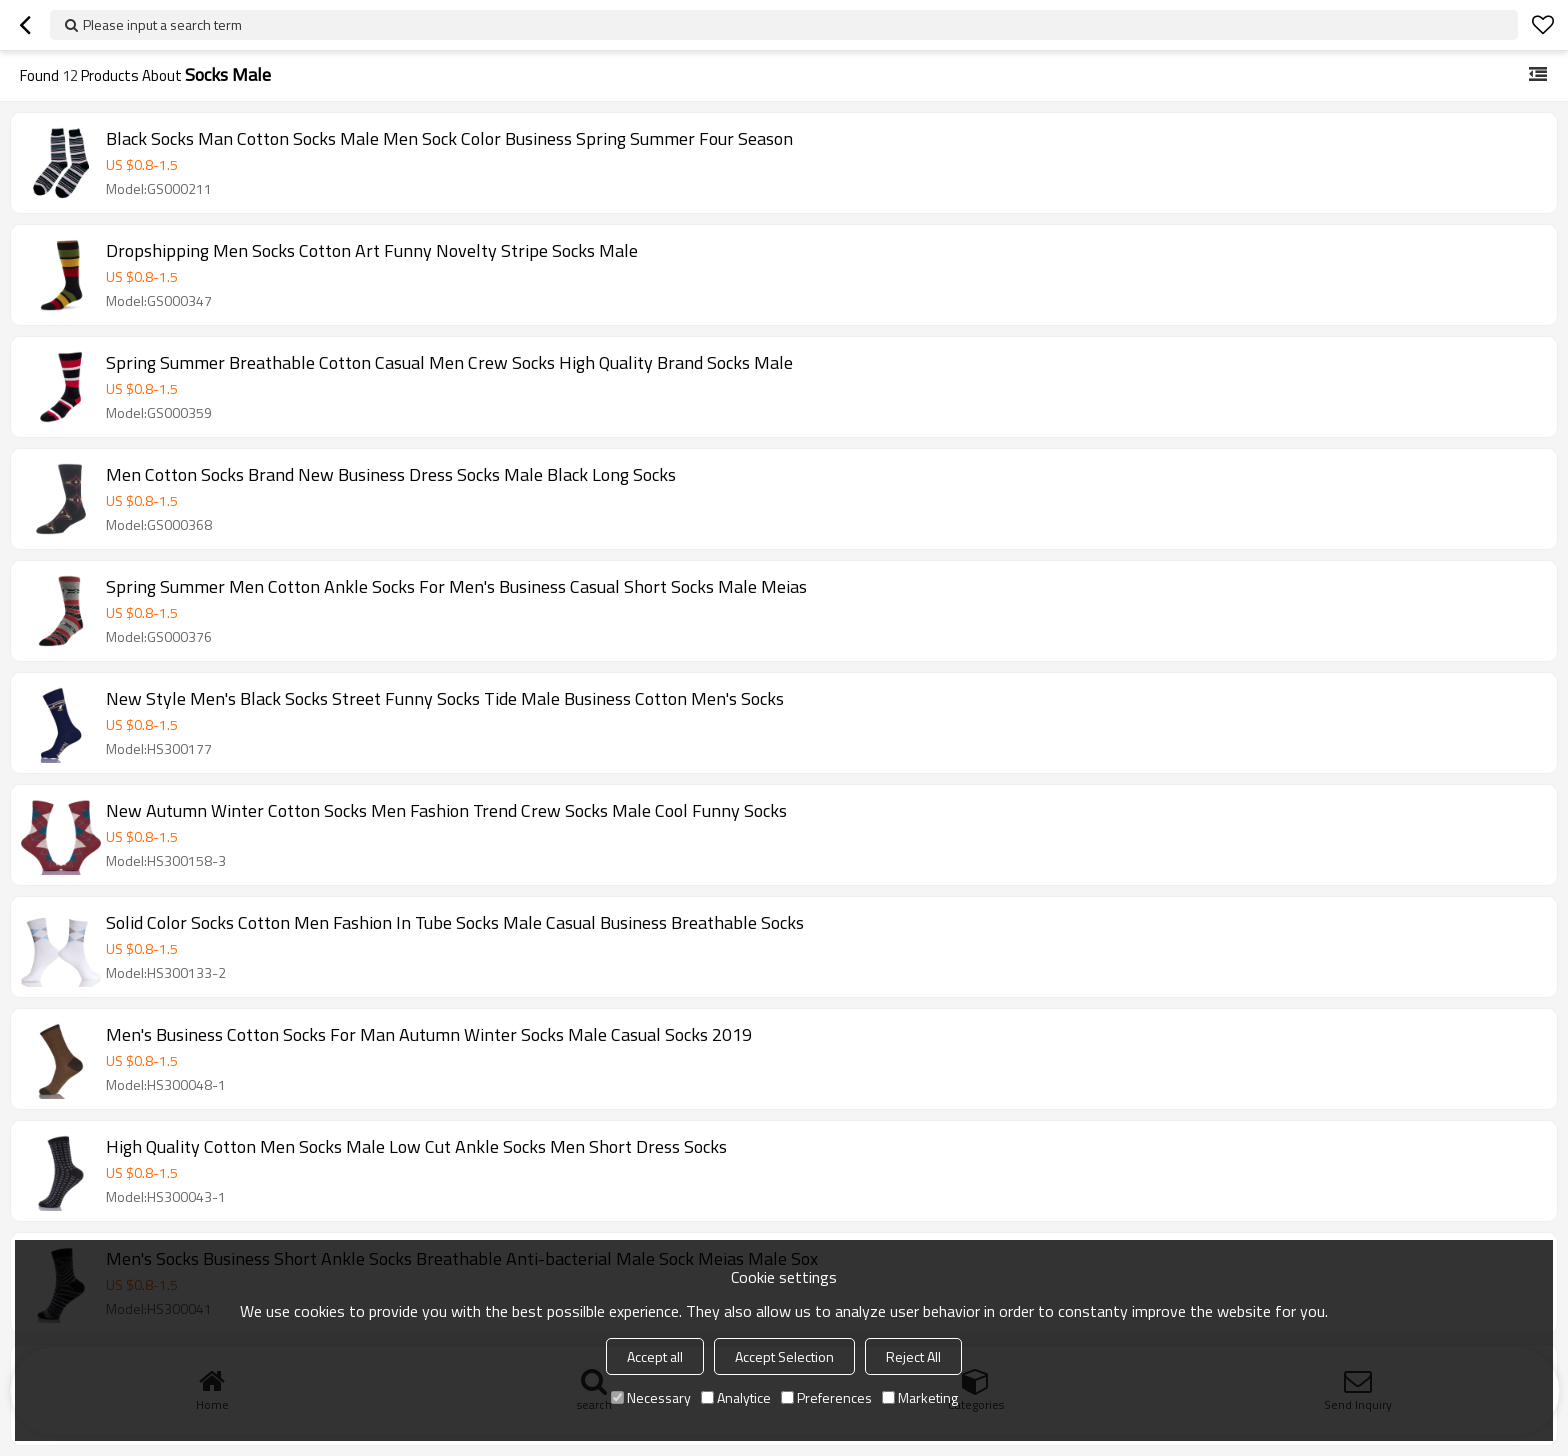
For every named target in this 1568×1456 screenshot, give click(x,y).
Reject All (913, 1356)
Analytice (736, 1397)
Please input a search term (162, 24)
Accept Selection (784, 1356)
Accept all (655, 1356)
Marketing (920, 1397)
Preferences (826, 1397)
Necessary (651, 1397)
